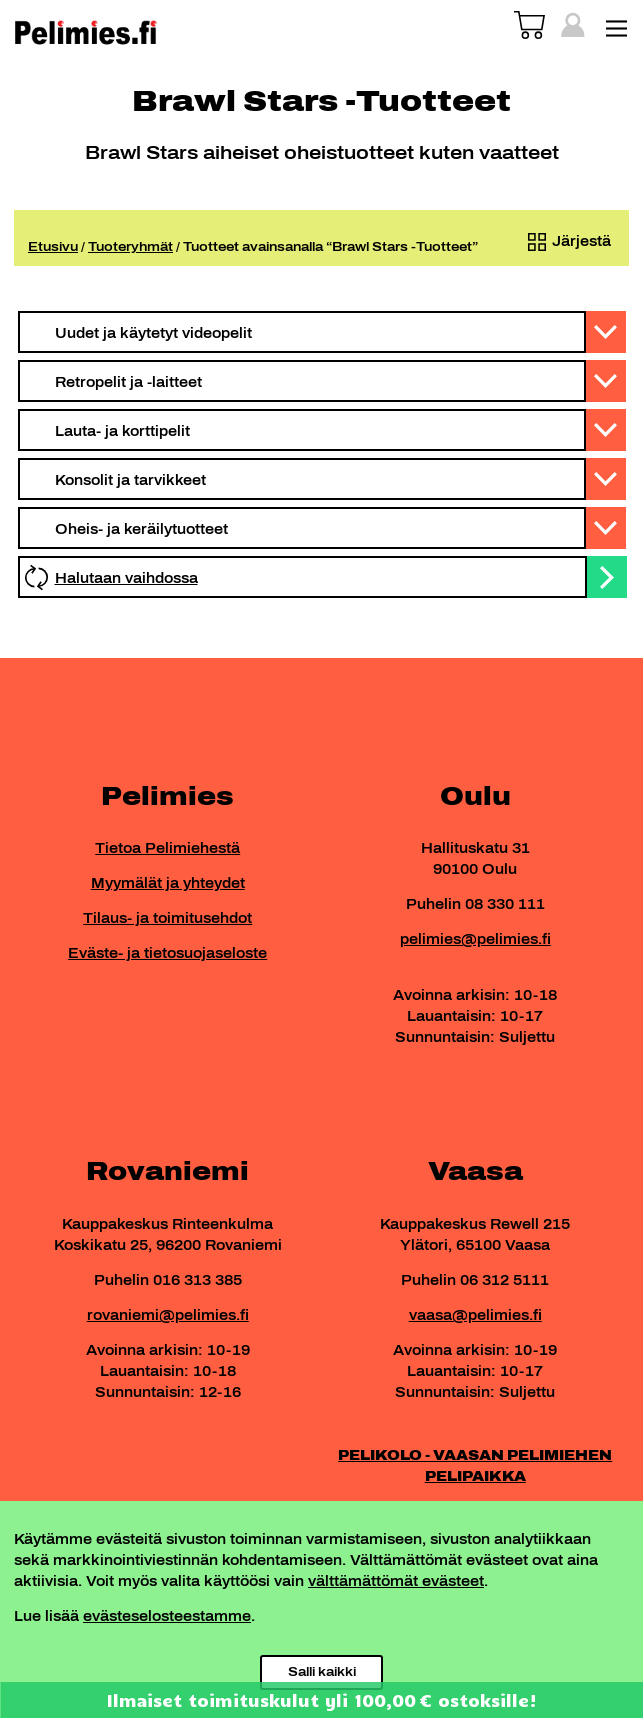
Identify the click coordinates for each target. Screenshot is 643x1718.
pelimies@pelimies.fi (475, 939)
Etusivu (53, 247)
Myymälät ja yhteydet (168, 883)
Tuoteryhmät (130, 247)
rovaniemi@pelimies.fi (168, 1315)
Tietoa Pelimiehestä (167, 848)
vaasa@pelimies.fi (475, 1315)
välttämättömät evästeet (396, 1581)
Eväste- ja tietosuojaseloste (167, 953)
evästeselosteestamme (167, 1616)
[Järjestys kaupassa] (565, 241)
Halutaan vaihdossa (126, 578)
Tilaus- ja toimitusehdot (167, 918)
